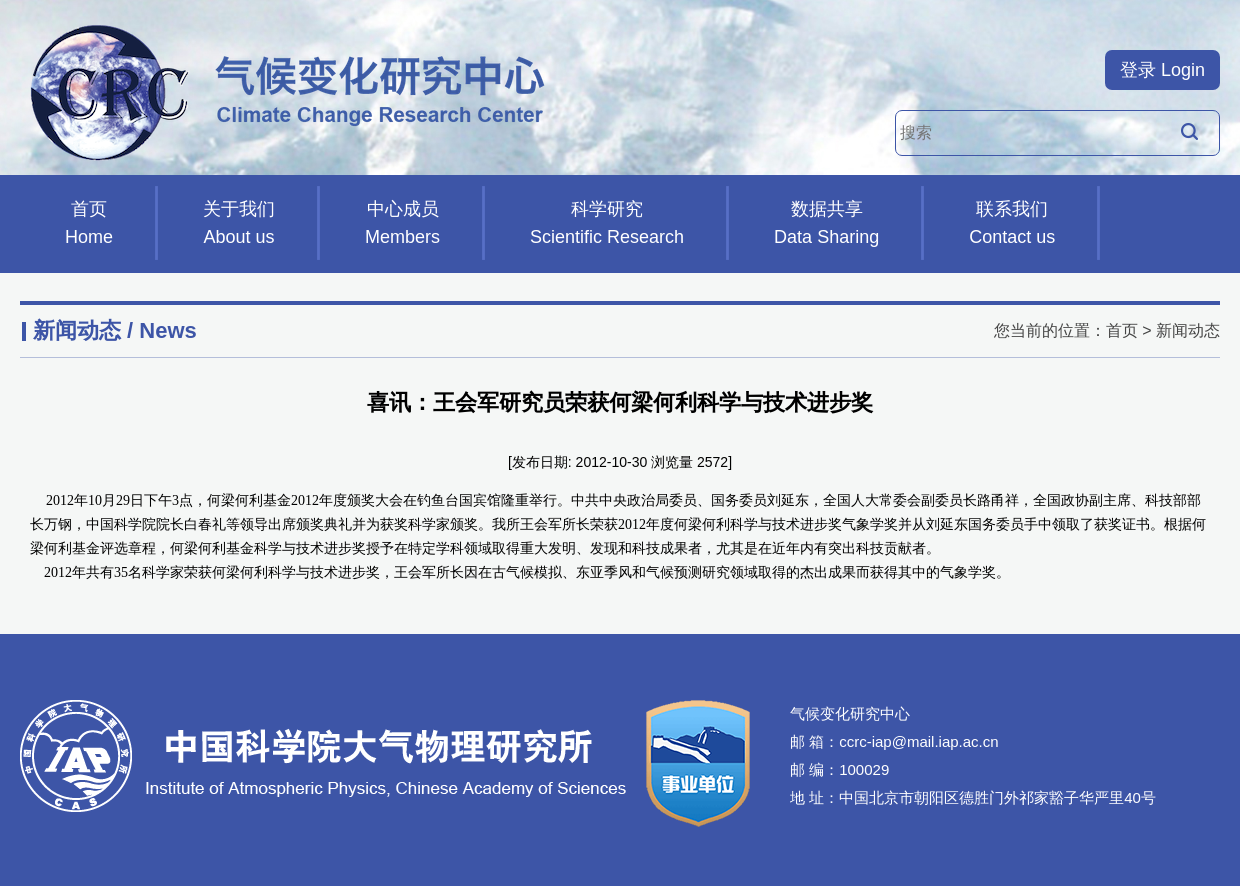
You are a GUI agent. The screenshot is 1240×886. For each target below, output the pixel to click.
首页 (89, 225)
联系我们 (1012, 225)
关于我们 (239, 225)
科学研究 (607, 225)
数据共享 (826, 225)
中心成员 (402, 225)
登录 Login (1162, 70)
